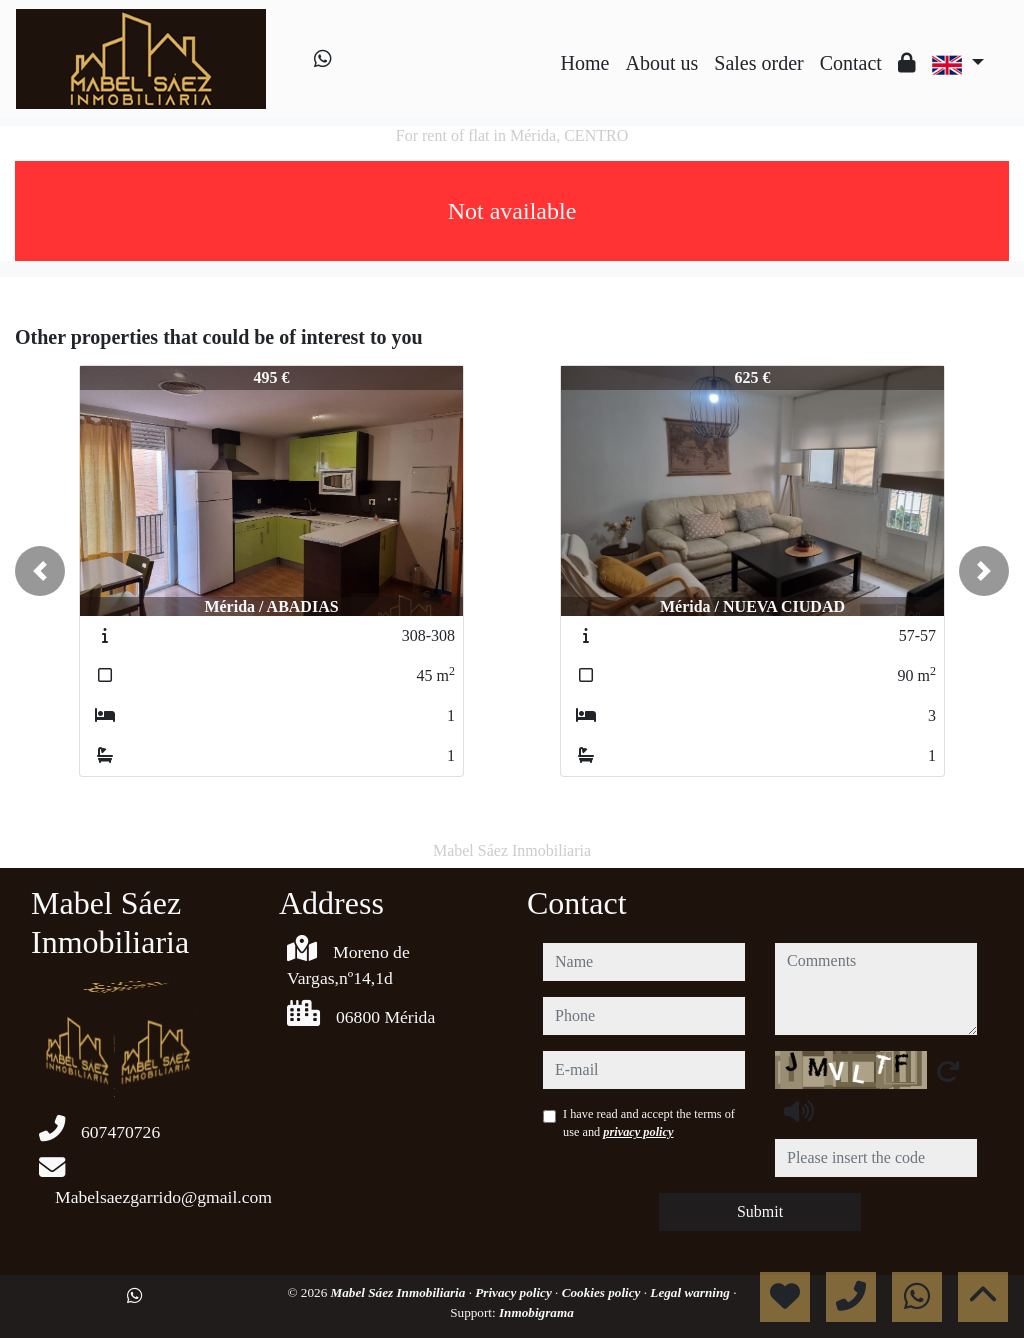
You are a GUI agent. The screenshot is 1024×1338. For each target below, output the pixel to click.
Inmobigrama (536, 1312)
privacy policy (638, 1132)
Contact (851, 63)
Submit (760, 1211)
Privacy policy (515, 1292)
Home (585, 63)
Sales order (758, 63)
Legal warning (691, 1292)
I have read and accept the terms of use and (649, 1123)
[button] (40, 571)
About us (661, 63)
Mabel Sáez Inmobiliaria (400, 1292)
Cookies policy (603, 1292)
